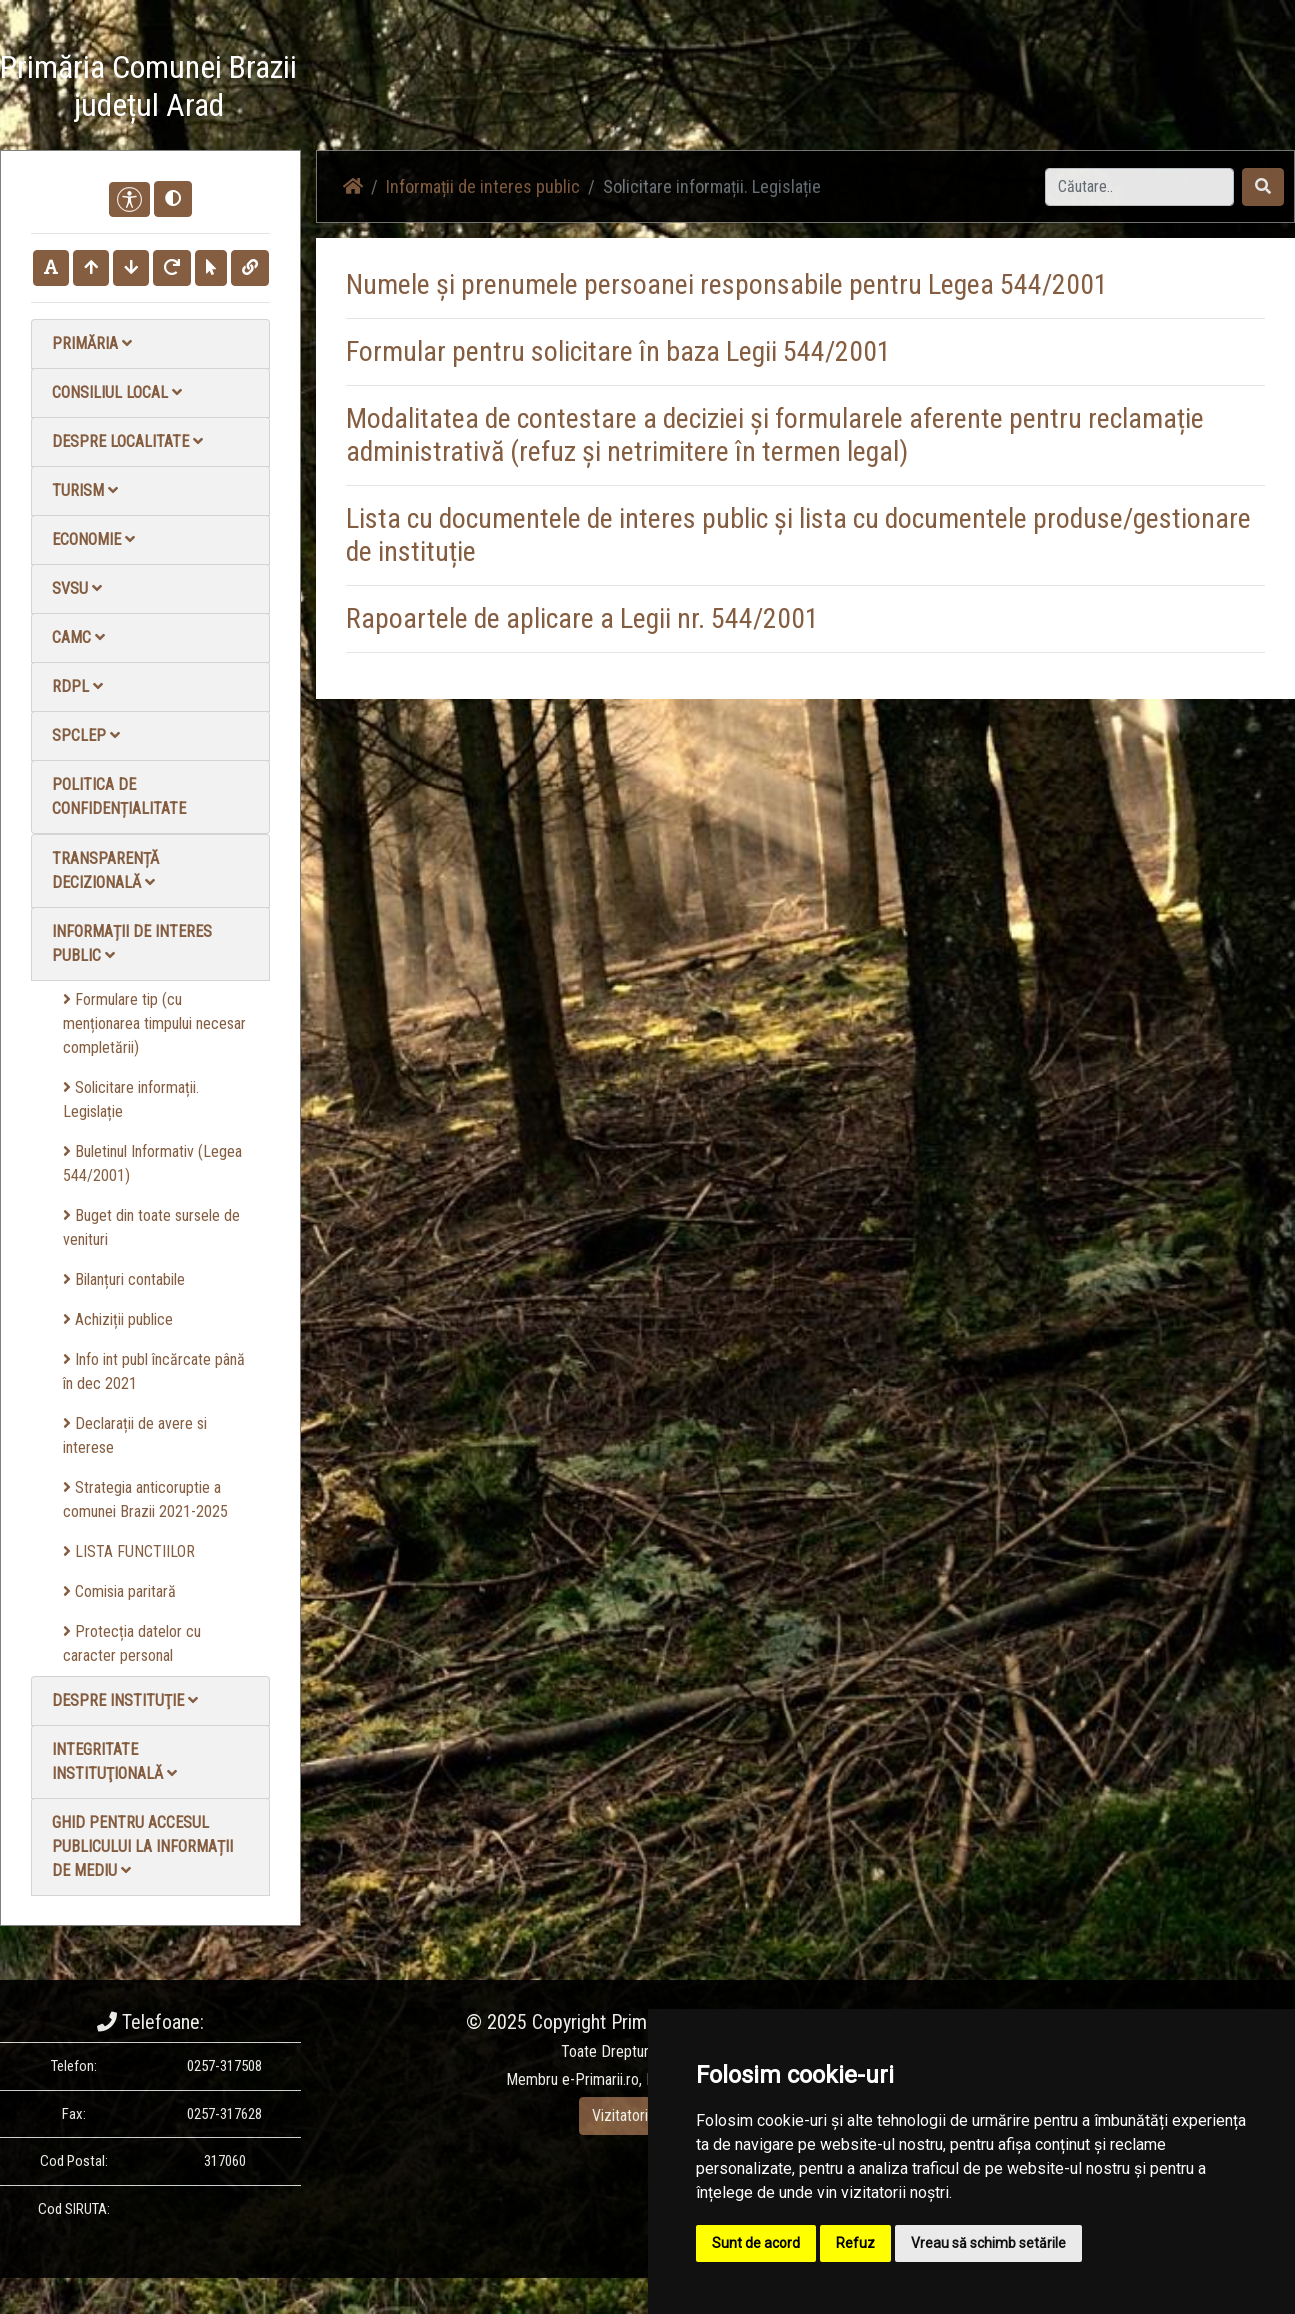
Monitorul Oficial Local (1171, 89)
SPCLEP (86, 735)
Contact (1051, 89)
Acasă (658, 89)
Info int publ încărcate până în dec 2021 (154, 1371)
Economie (93, 539)
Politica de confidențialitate (119, 796)
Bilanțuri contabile (124, 1279)
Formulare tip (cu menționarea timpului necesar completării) (154, 1023)
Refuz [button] (855, 2243)
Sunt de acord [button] (756, 2243)
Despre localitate (127, 441)
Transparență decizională (105, 870)
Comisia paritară (119, 1591)
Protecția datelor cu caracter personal (132, 1643)
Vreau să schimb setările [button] (988, 2243)
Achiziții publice (118, 1319)
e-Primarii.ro (600, 2079)
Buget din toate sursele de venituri (151, 1227)
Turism (85, 490)
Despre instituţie (125, 1700)
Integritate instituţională (114, 1761)
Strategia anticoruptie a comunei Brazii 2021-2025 (145, 1499)
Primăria (92, 343)
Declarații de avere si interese (135, 1435)
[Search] (1139, 187)
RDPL (77, 686)
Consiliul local (117, 392)
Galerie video (960, 89)
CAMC (78, 637)
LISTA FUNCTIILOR (129, 1551)
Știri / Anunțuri (748, 89)
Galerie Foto (856, 89)
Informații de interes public (132, 943)
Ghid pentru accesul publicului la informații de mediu (142, 1846)
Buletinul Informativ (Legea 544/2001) (152, 1163)
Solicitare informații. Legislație (131, 1099)
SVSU (77, 588)
